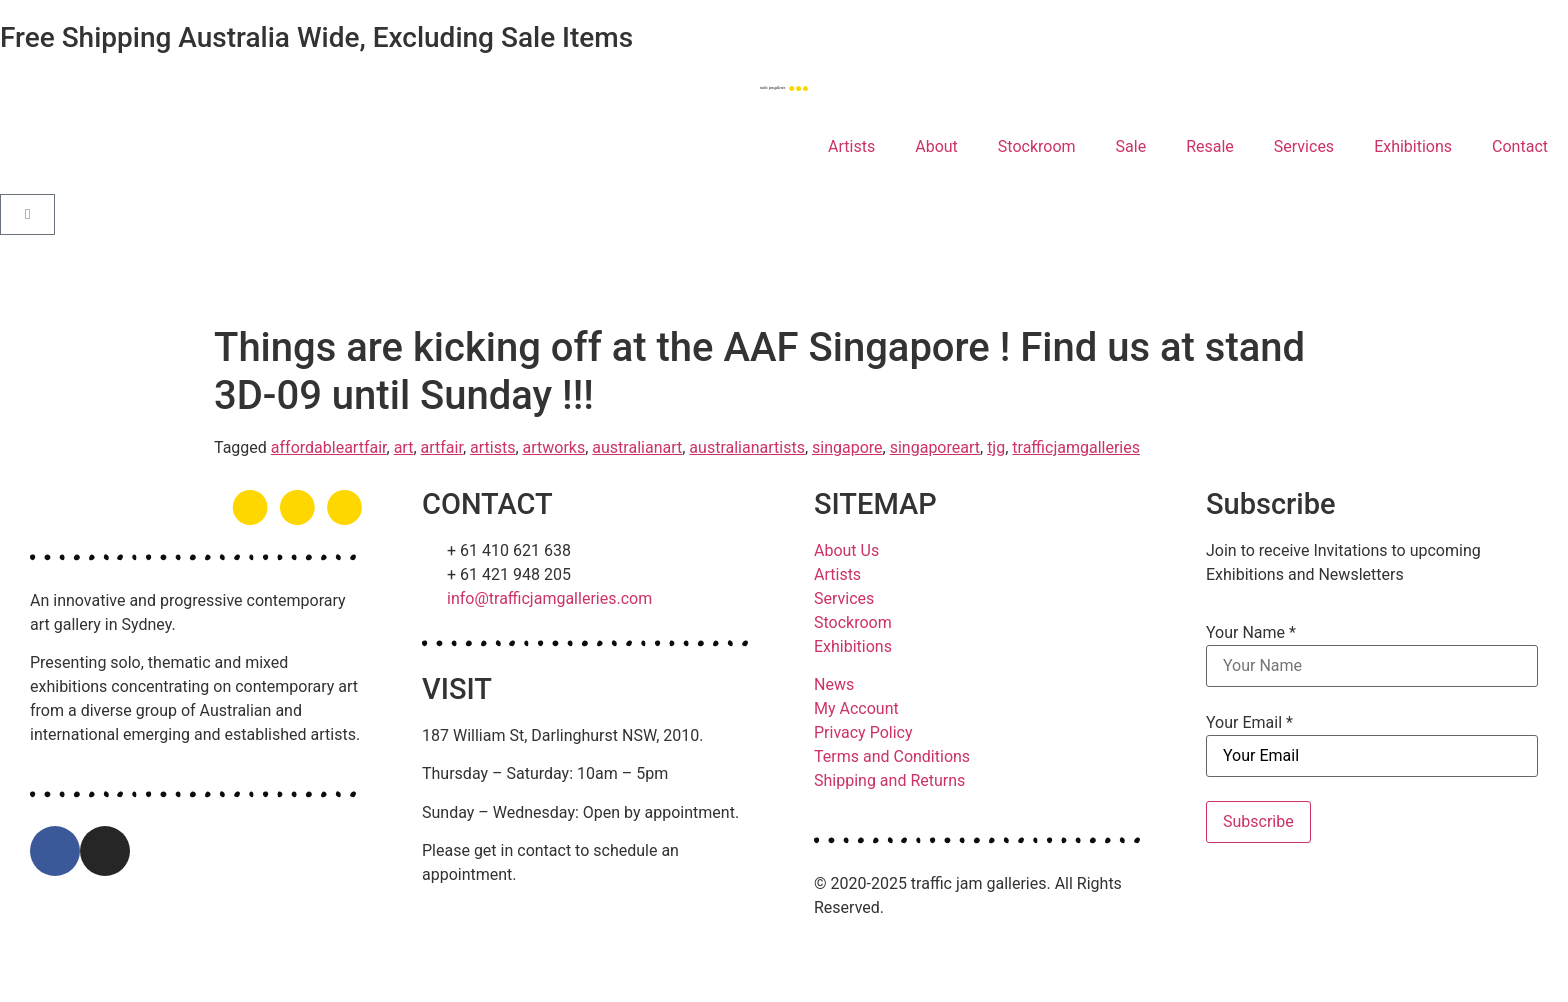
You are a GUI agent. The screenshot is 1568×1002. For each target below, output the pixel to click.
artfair (442, 447)
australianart (637, 447)
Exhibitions (1413, 146)
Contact (1520, 146)
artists (492, 447)
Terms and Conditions (892, 756)
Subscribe (1258, 821)
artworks (554, 447)
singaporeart (935, 447)
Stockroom (1037, 146)
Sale (1131, 146)
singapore (847, 447)
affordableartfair (329, 447)
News (834, 684)
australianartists (747, 447)
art (404, 447)
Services (1304, 146)
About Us (846, 550)
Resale (1210, 146)
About (936, 146)
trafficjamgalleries (1076, 447)
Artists (851, 146)
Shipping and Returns (889, 780)
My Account (856, 708)
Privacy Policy (863, 732)
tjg (996, 447)
